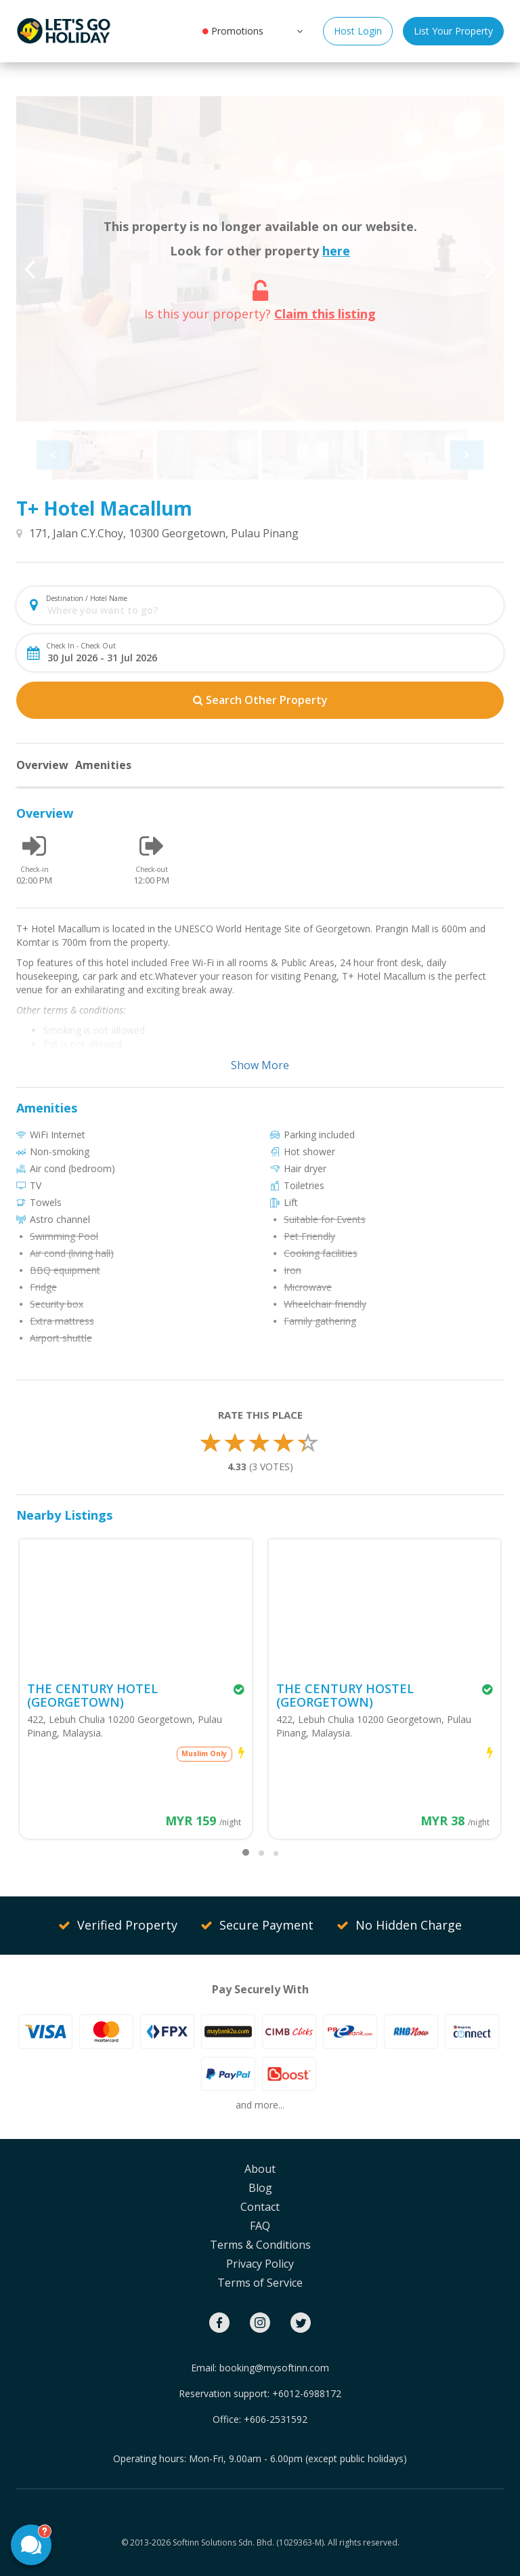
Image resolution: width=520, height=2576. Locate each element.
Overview (42, 764)
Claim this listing (325, 314)
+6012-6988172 (306, 2393)
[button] (298, 30)
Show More (260, 1065)
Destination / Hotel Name (86, 598)
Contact (260, 2206)
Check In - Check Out (81, 645)
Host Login (358, 30)
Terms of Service (260, 2282)
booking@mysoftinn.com (274, 2367)
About (260, 2168)
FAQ (260, 2225)
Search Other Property (260, 699)
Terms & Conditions (260, 2244)
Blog (260, 2187)
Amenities (103, 764)
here (336, 251)
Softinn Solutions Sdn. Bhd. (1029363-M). (249, 2542)
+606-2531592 (275, 2419)
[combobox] (271, 610)
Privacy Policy (260, 2263)
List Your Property (453, 30)
